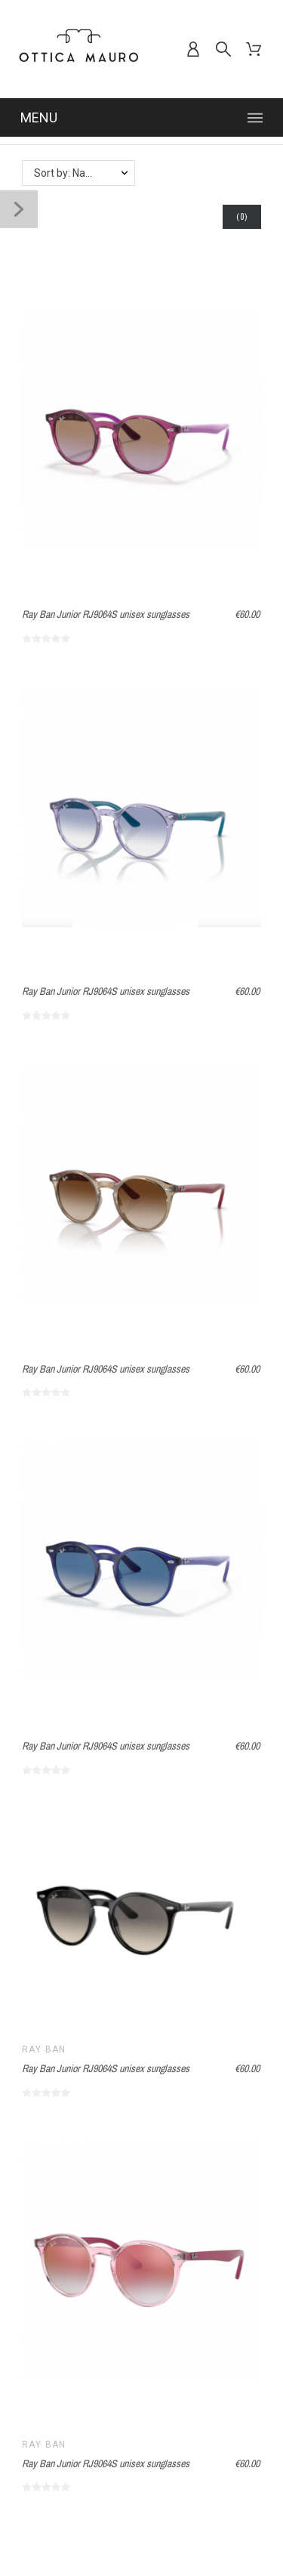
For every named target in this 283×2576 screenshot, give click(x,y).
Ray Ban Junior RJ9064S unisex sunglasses (105, 614)
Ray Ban (44, 2049)
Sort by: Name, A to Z (84, 173)
